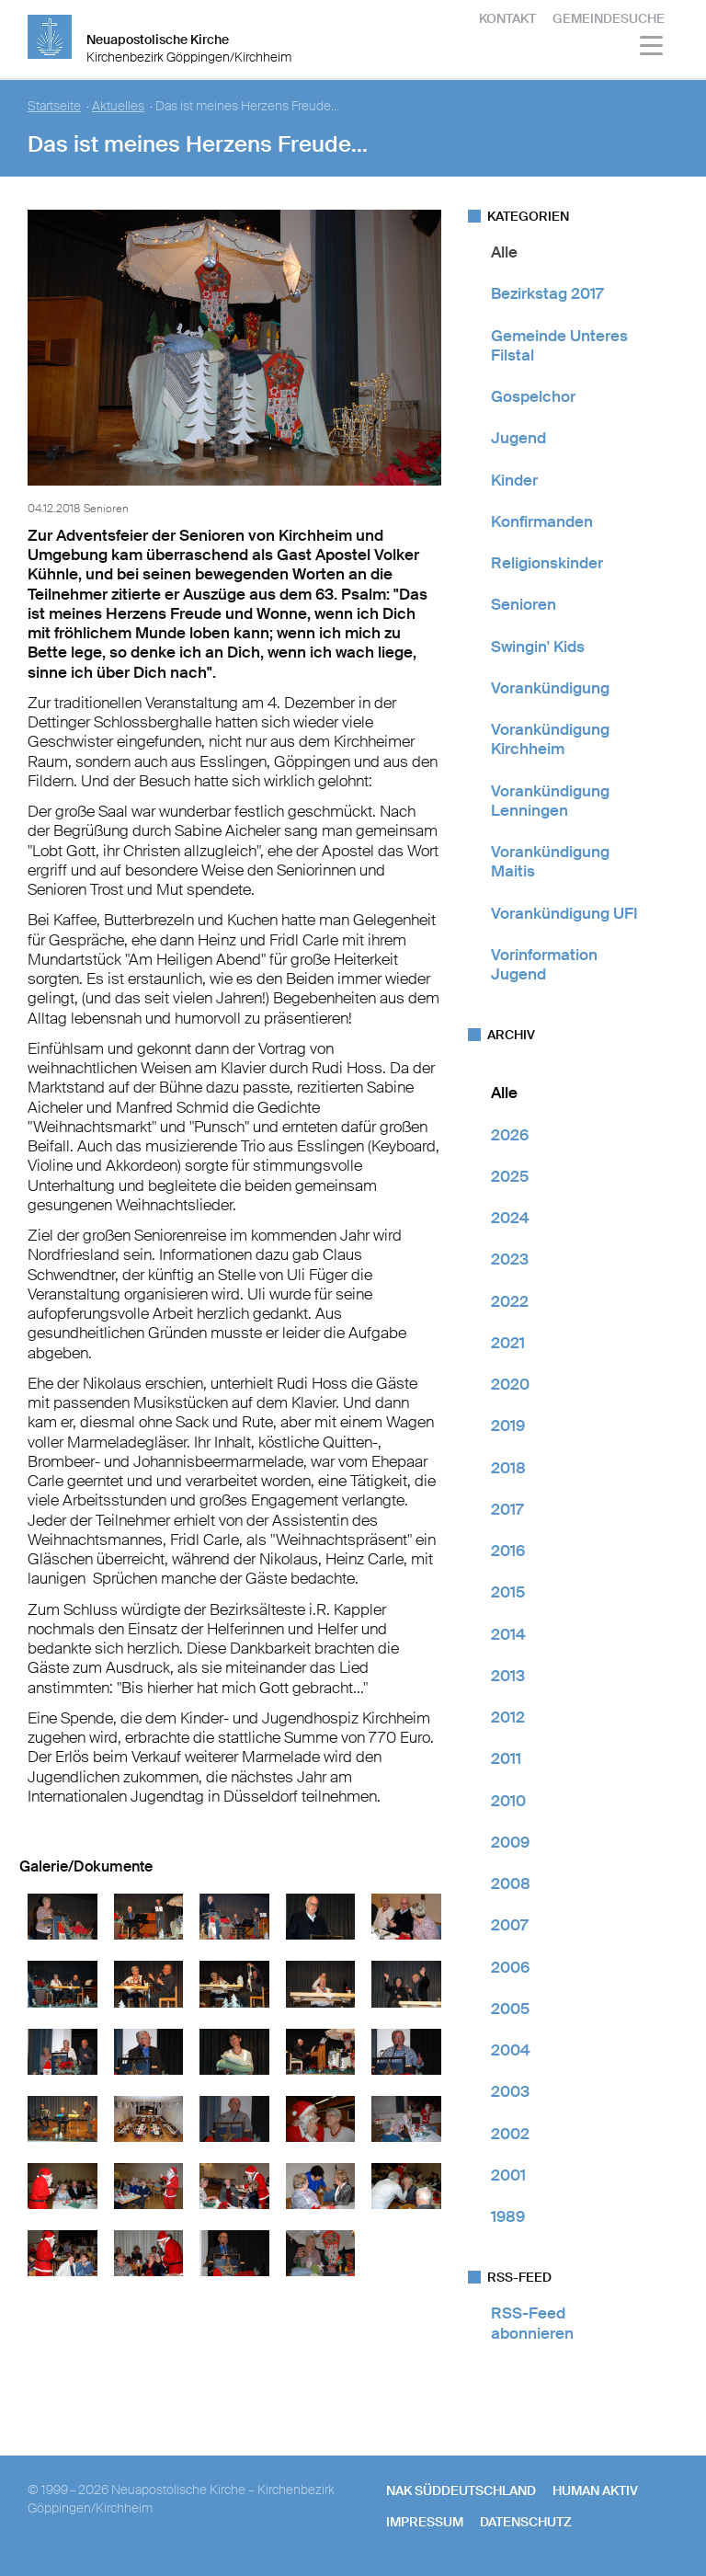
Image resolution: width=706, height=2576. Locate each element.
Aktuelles (118, 106)
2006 (510, 1967)
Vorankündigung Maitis (550, 861)
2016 (508, 1550)
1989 (508, 2216)
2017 (507, 1509)
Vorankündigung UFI (564, 913)
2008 (510, 1883)
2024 (510, 1218)
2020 (510, 1384)
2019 (508, 1425)
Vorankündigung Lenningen (550, 800)
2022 (510, 1301)
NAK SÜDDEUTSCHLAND (461, 2490)
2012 (508, 1717)
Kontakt (507, 18)
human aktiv (595, 2490)
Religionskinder (547, 563)
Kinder (514, 480)
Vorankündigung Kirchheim (550, 739)
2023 (510, 1259)
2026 (510, 1135)
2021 (508, 1343)
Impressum (424, 2521)
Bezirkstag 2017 (547, 293)
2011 (506, 1758)
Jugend (518, 438)
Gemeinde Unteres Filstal (559, 345)
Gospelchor (533, 396)
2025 (510, 1176)
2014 (508, 1634)
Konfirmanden (542, 521)
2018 (508, 1468)
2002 (510, 2134)
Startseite (54, 106)
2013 (508, 1676)
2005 (510, 2008)
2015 (508, 1592)
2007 (509, 1925)
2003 (510, 2091)
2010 (508, 1801)
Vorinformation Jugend (544, 964)
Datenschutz (526, 2521)
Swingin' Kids (538, 646)
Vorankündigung (550, 688)
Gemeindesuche (608, 18)
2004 (510, 2050)
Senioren (523, 604)
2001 (508, 2175)
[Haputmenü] (652, 48)
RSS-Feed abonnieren (532, 2322)
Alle (504, 252)
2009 (510, 1842)
